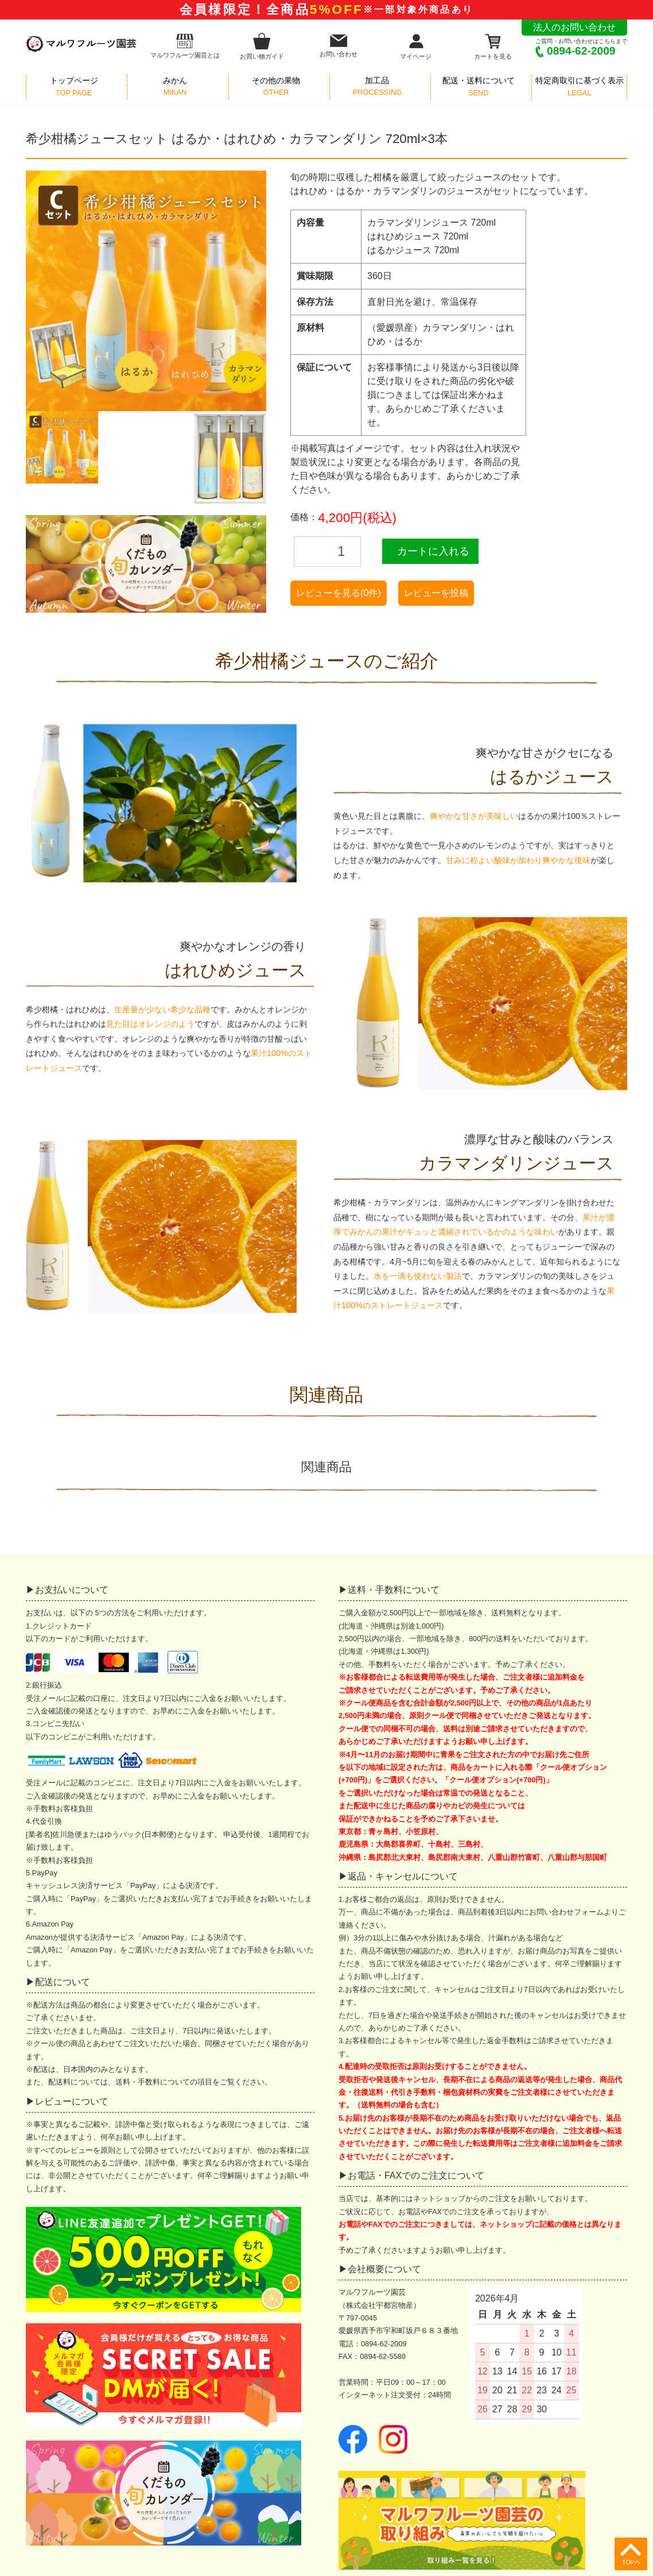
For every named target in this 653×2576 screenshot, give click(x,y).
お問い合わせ (338, 45)
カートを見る (493, 46)
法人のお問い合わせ (574, 27)
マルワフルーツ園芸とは (185, 46)
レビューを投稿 (436, 593)
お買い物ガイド (262, 46)
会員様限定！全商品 (326, 9)
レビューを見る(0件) (338, 593)
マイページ (416, 46)
